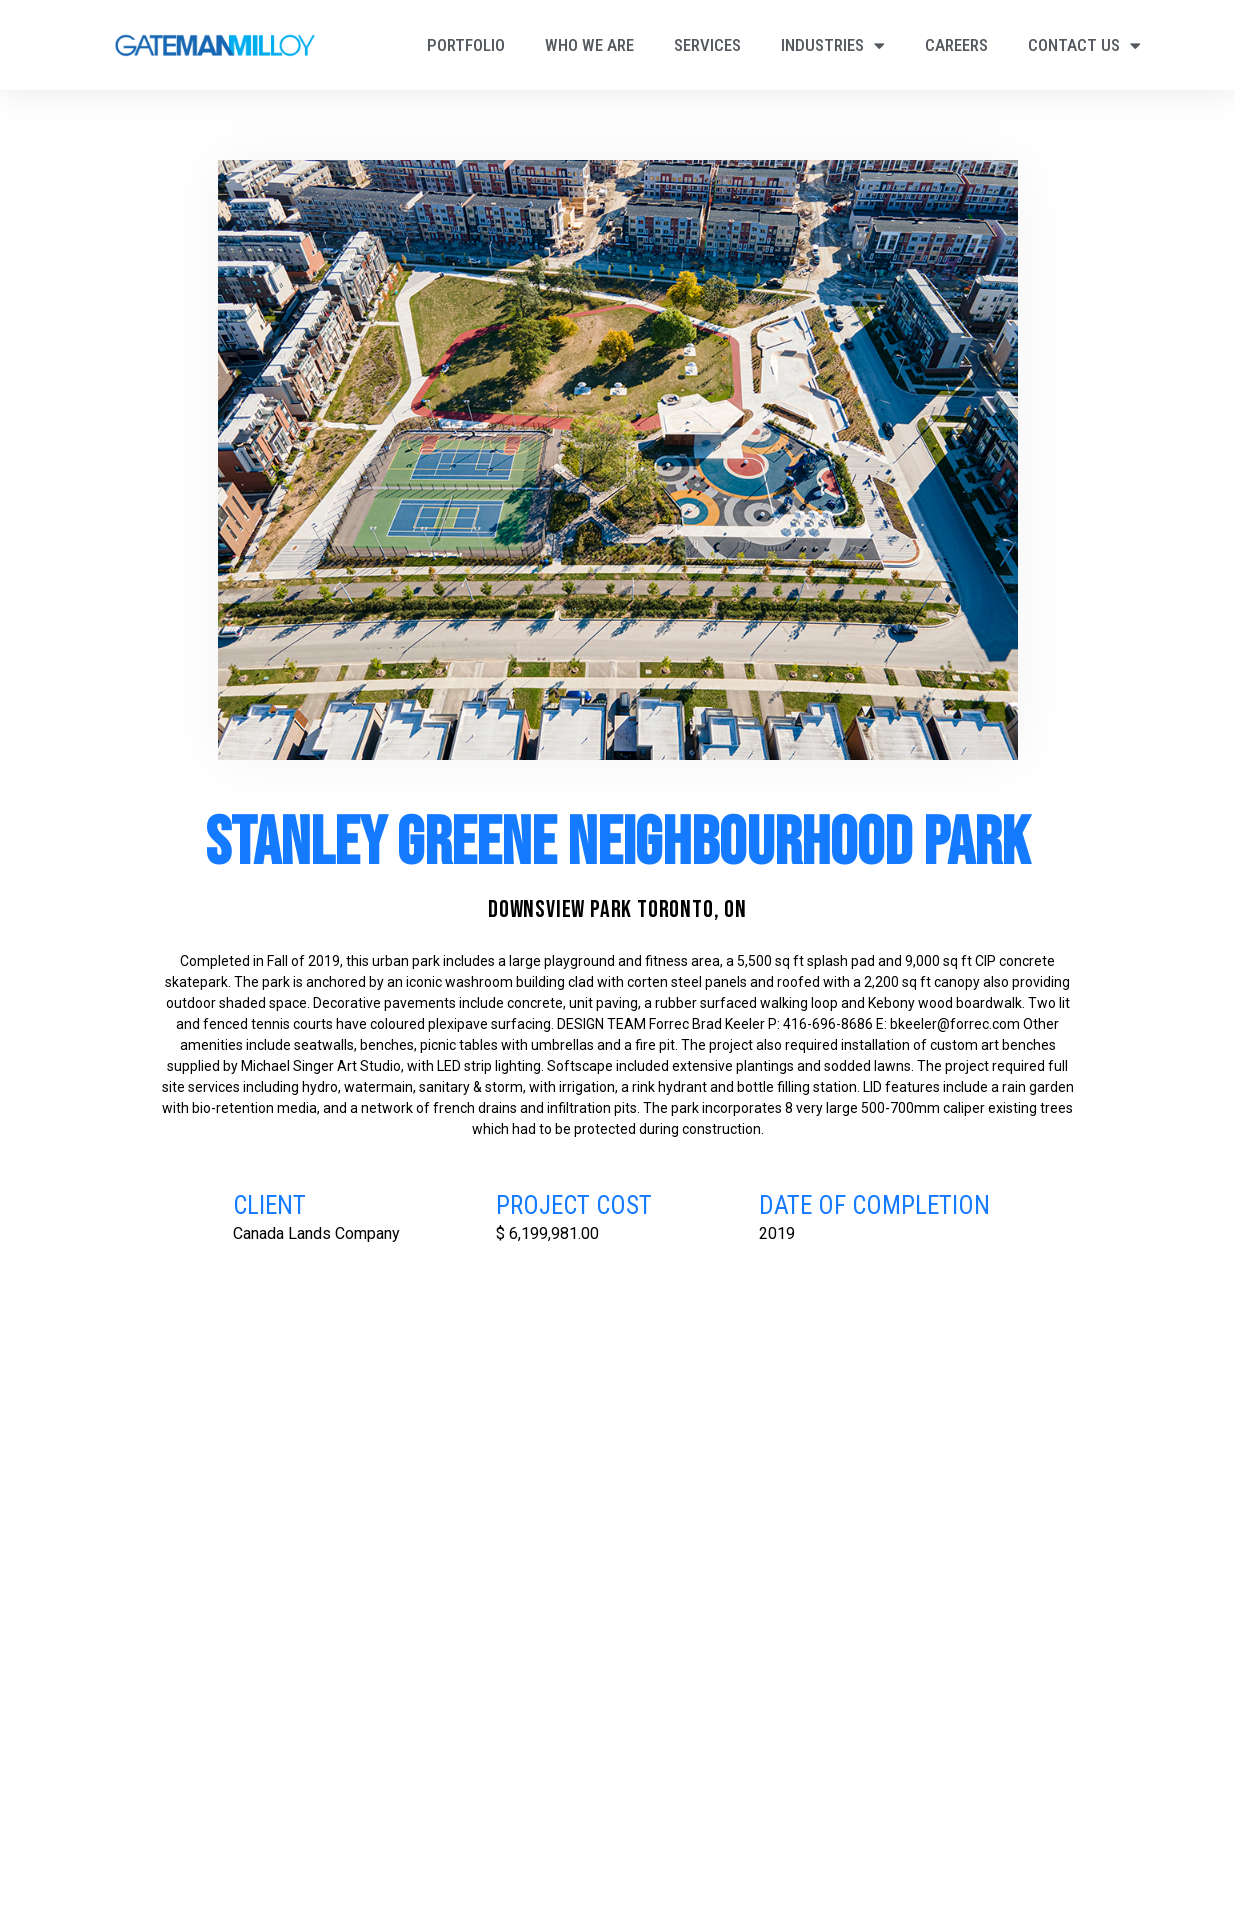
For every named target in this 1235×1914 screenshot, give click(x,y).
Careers (956, 45)
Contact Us (1084, 45)
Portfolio (466, 45)
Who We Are (589, 45)
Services (707, 45)
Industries (833, 45)
